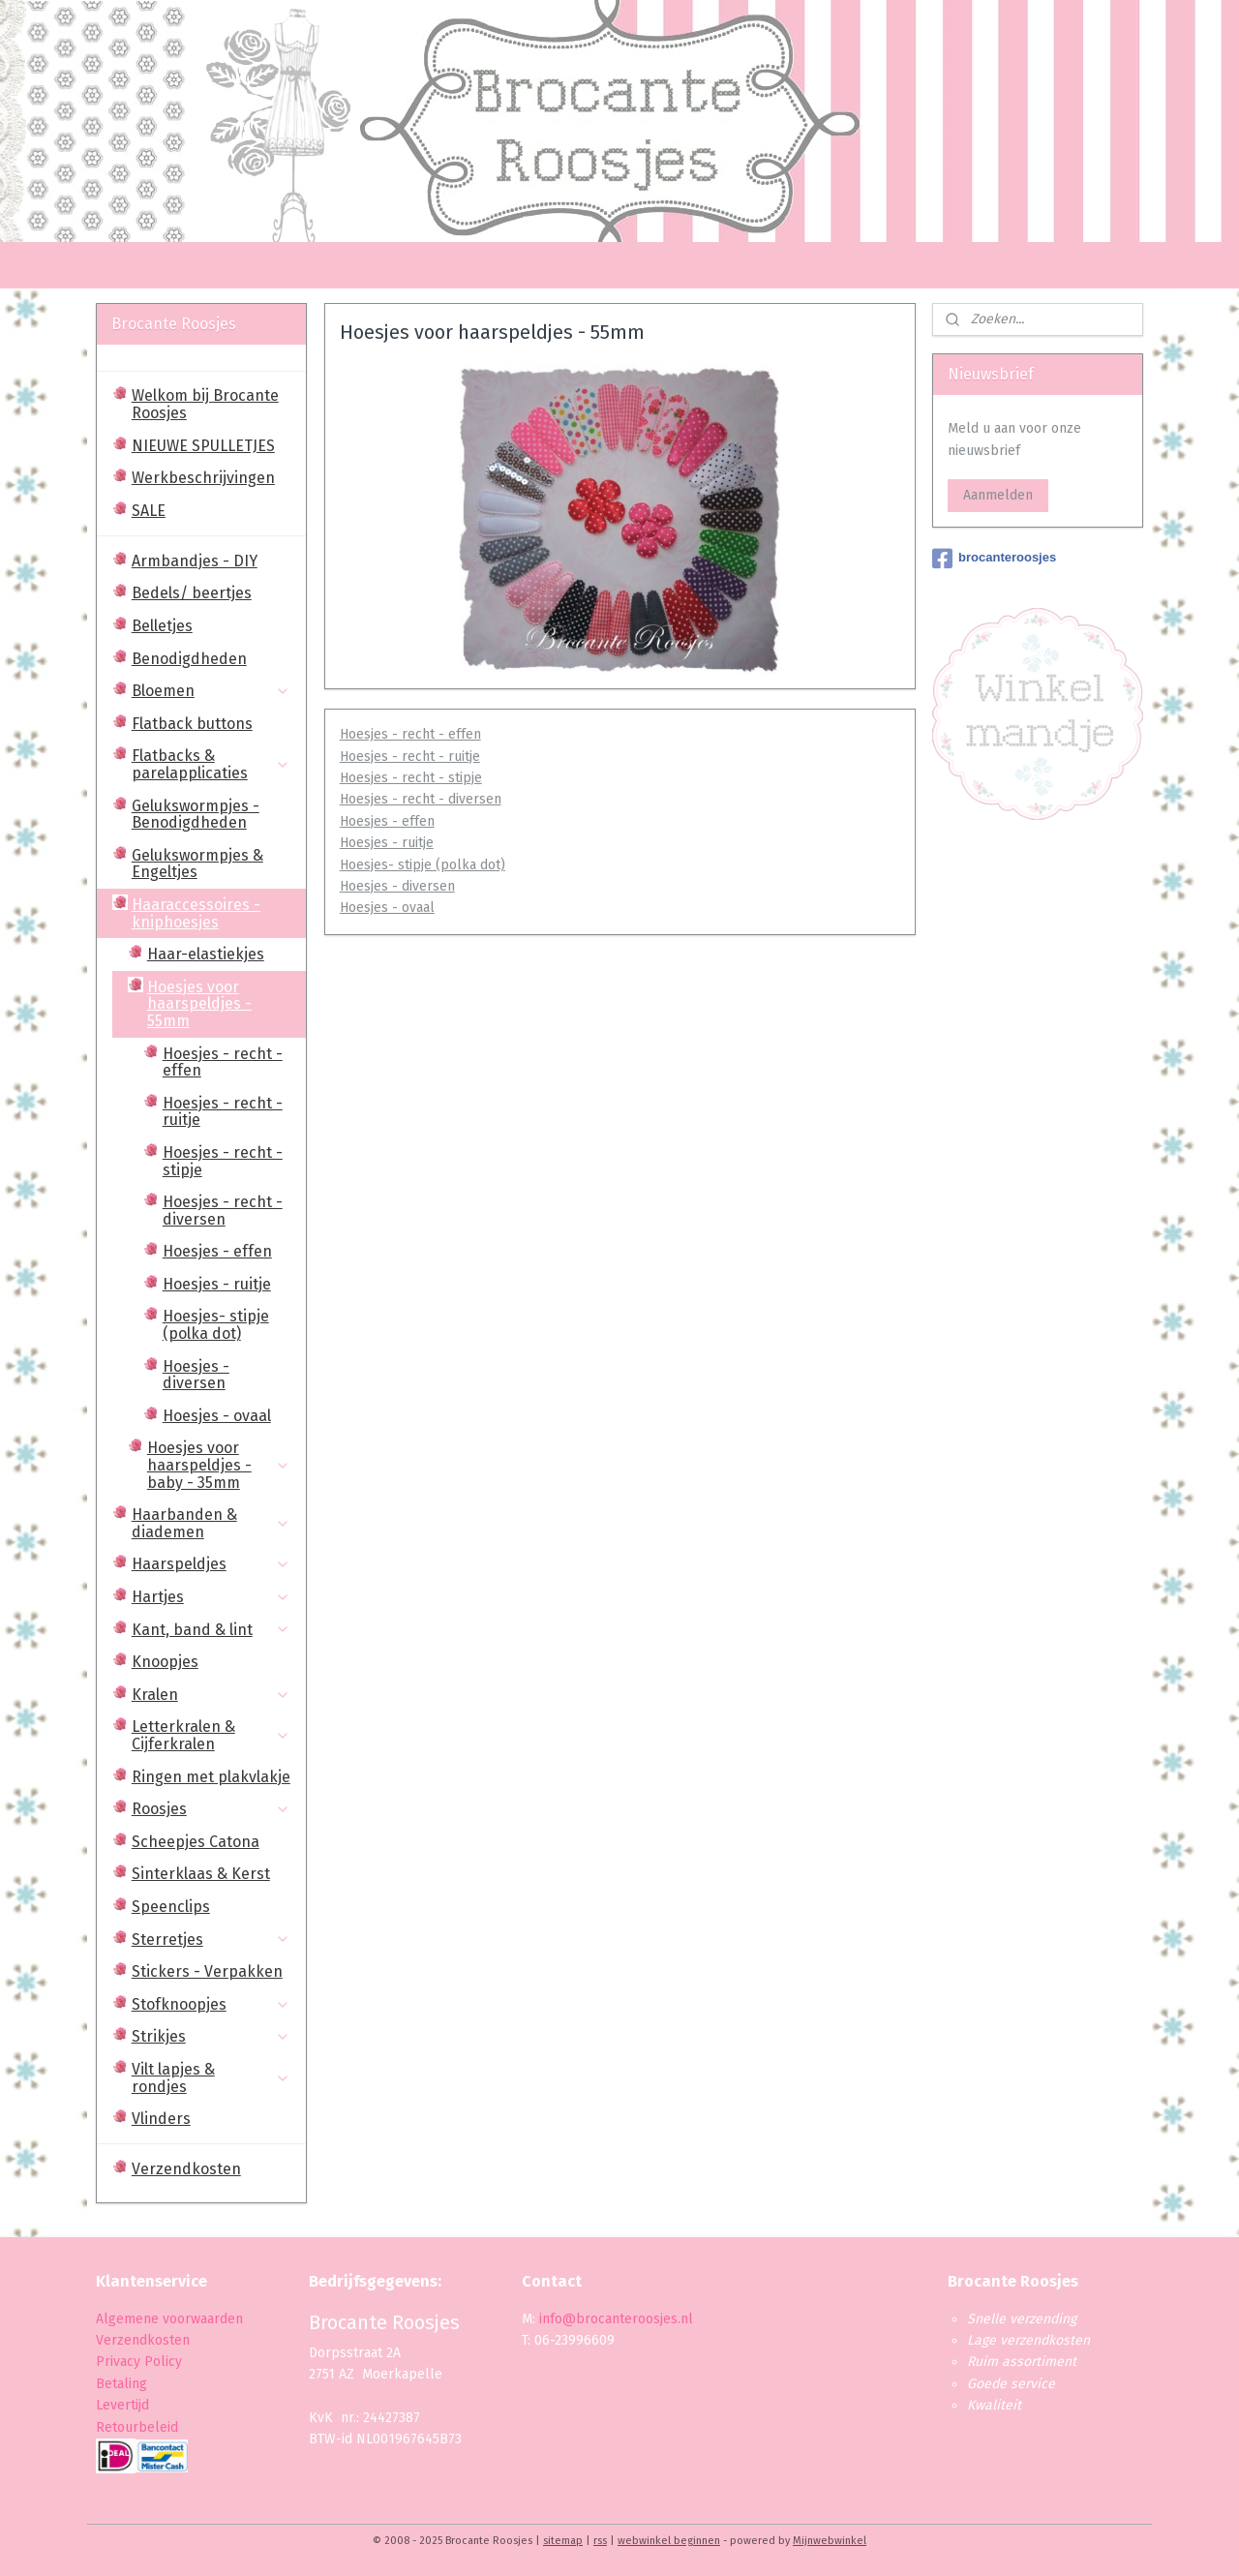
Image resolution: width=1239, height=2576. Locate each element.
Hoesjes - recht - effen (409, 734)
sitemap (563, 2540)
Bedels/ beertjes (192, 593)
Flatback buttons (192, 723)
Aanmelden (998, 495)
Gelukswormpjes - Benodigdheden (195, 815)
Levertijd (122, 2405)
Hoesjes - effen (386, 821)
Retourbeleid (137, 2427)
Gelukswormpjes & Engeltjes (197, 864)
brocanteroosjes (994, 558)
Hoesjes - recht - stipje (410, 778)
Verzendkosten (186, 2169)
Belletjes (162, 626)
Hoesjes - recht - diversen (419, 799)
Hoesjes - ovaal (386, 907)
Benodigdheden (189, 659)
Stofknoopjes (211, 2004)
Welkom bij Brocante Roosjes (205, 404)
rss (600, 2540)
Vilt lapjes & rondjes (211, 2078)
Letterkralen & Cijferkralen (211, 1735)
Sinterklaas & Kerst (201, 1873)
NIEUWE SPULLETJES (203, 446)
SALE (149, 510)
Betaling (121, 2384)
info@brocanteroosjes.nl (616, 2319)
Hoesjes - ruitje (386, 842)
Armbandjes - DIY (194, 561)
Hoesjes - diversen (396, 886)
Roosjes (211, 1809)
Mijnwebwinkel (829, 2540)
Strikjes (211, 2036)
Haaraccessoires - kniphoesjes (211, 913)
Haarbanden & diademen (211, 1523)
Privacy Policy (141, 2361)
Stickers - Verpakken (207, 1971)
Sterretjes (211, 1939)
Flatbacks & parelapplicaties (211, 764)
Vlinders (161, 2118)
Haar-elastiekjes (205, 954)
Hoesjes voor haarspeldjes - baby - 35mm (218, 1465)
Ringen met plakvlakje (211, 1777)
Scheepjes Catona (195, 1842)
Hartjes (211, 1597)
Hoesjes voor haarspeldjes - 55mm (218, 1004)
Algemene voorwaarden (169, 2319)
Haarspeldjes (211, 1564)
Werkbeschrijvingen (203, 478)
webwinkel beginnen (669, 2540)
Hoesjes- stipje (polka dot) (421, 865)
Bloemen (211, 691)
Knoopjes (165, 1661)
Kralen (211, 1694)
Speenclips (171, 1906)
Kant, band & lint (211, 1630)
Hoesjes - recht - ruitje (409, 756)
